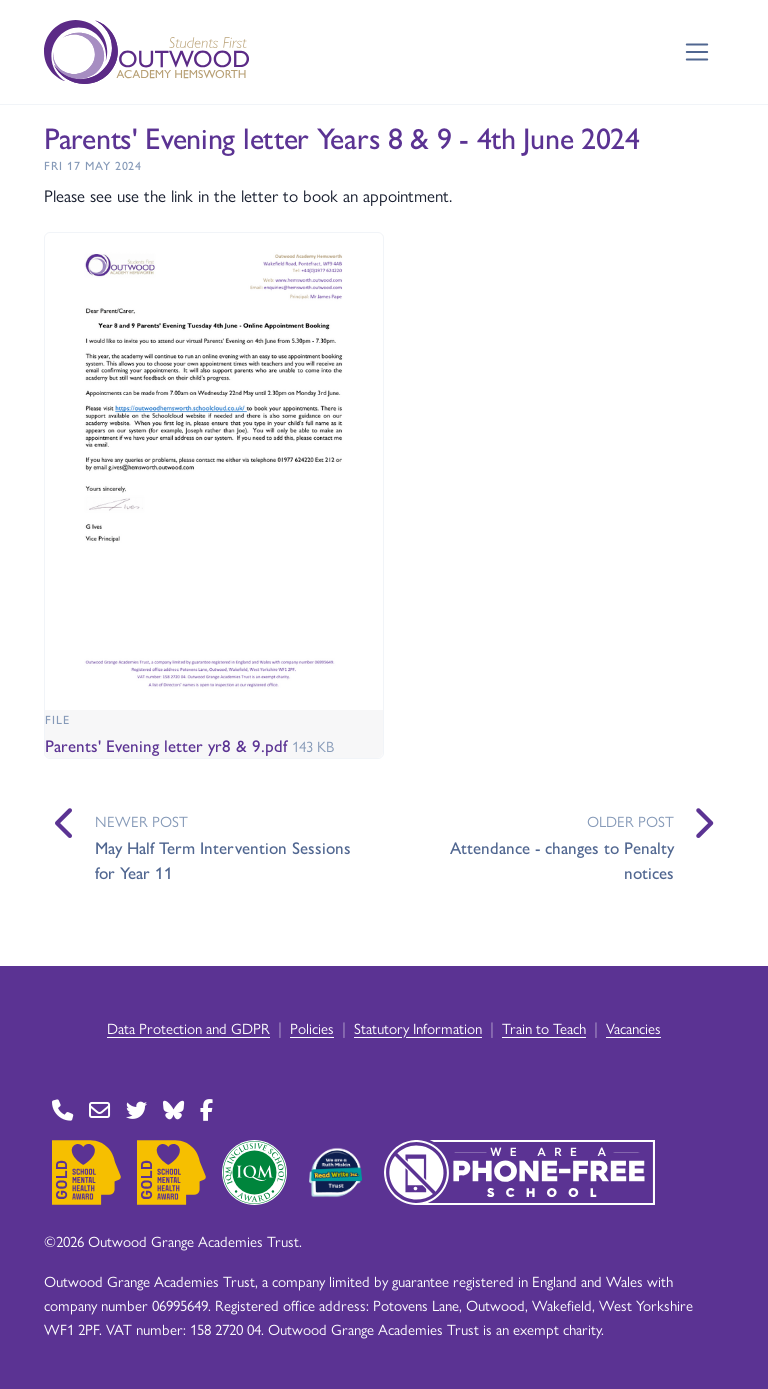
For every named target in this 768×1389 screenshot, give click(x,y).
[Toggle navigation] (697, 52)
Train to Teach (544, 1027)
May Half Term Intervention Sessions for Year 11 (223, 860)
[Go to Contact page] (62, 1110)
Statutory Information (418, 1027)
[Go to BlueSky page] (173, 1110)
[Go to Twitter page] (136, 1110)
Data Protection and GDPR (188, 1027)
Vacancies (633, 1027)
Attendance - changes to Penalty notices (562, 860)
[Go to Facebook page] (206, 1110)
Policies (312, 1027)
